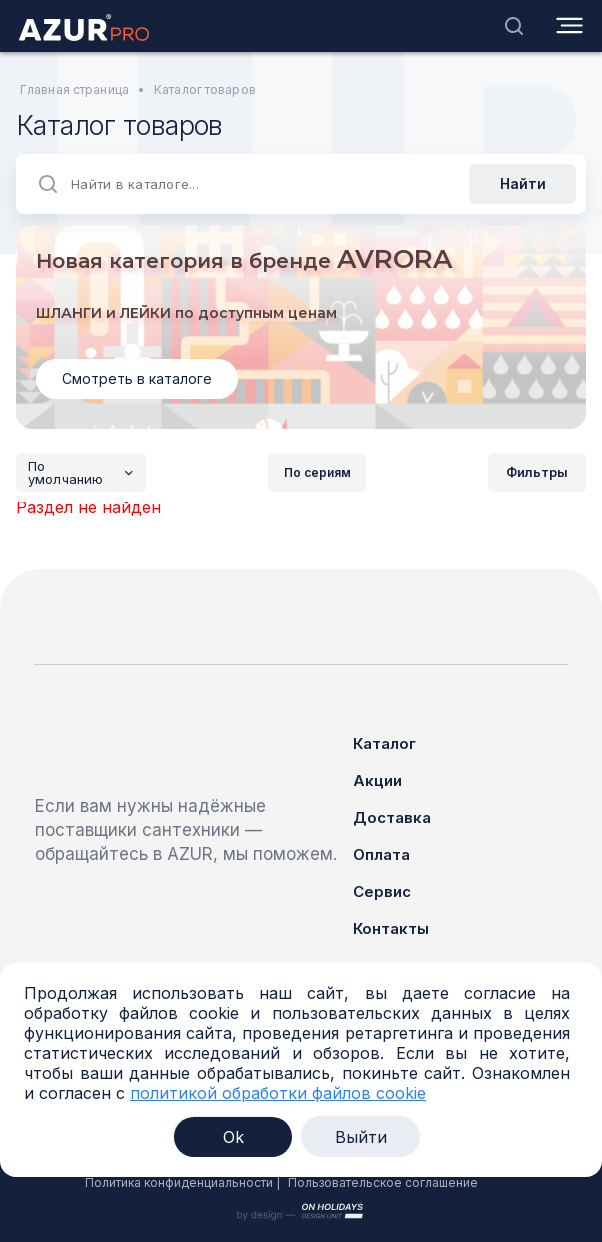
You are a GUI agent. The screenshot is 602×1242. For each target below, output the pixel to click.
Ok (233, 1137)
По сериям (317, 472)
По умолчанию (87, 473)
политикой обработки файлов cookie (278, 1093)
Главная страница (74, 89)
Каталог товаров (205, 89)
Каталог (384, 743)
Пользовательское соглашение (383, 1182)
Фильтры (537, 472)
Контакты (391, 928)
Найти (523, 183)
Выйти (361, 1137)
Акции (377, 780)
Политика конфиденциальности (179, 1182)
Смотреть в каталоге (137, 378)
